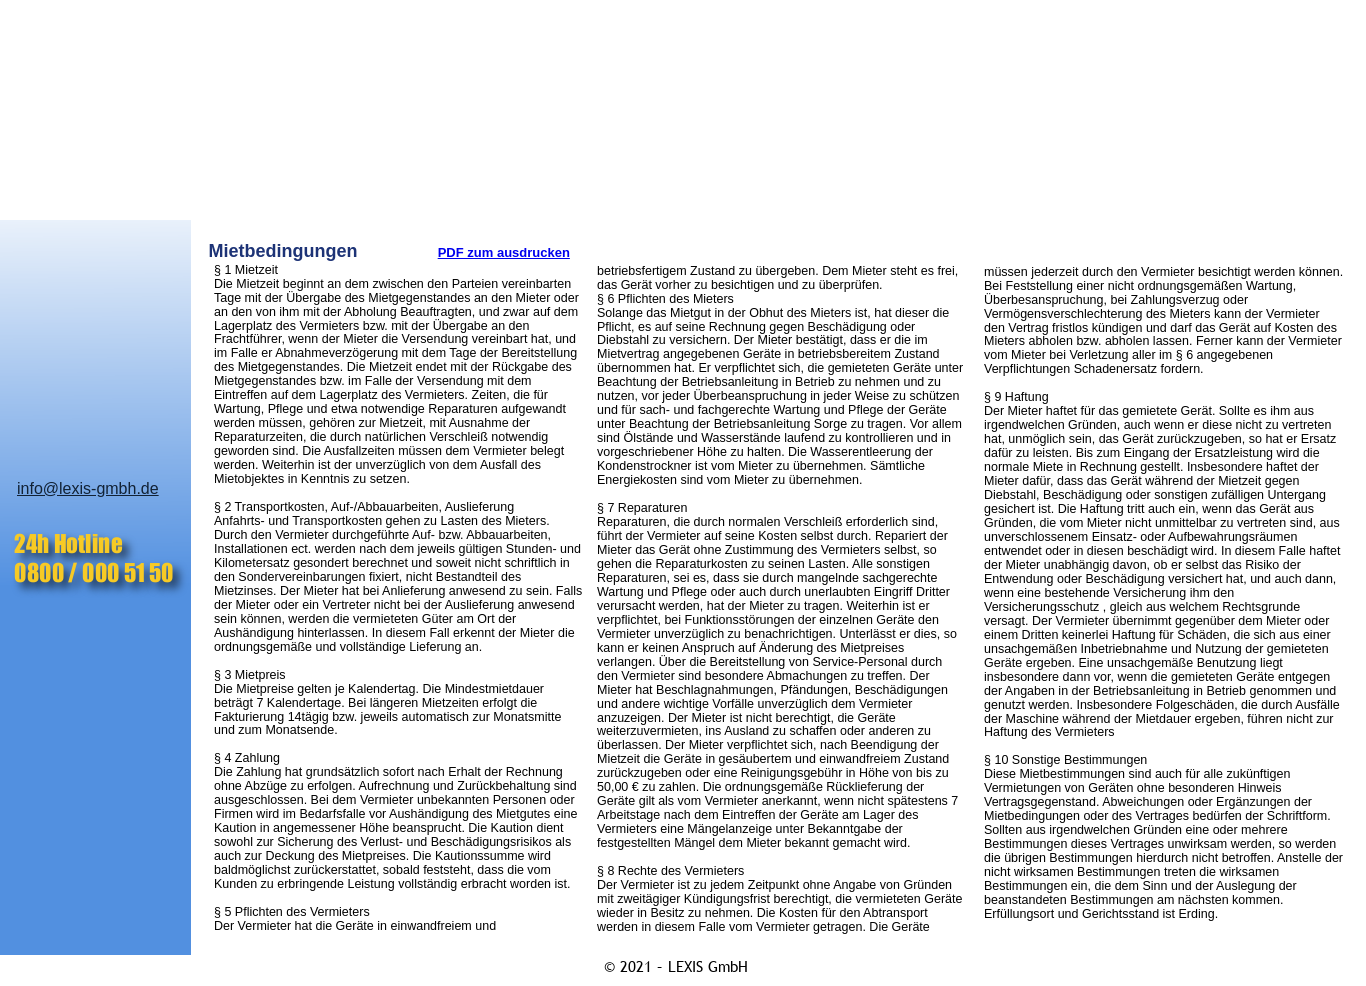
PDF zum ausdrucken (504, 252)
